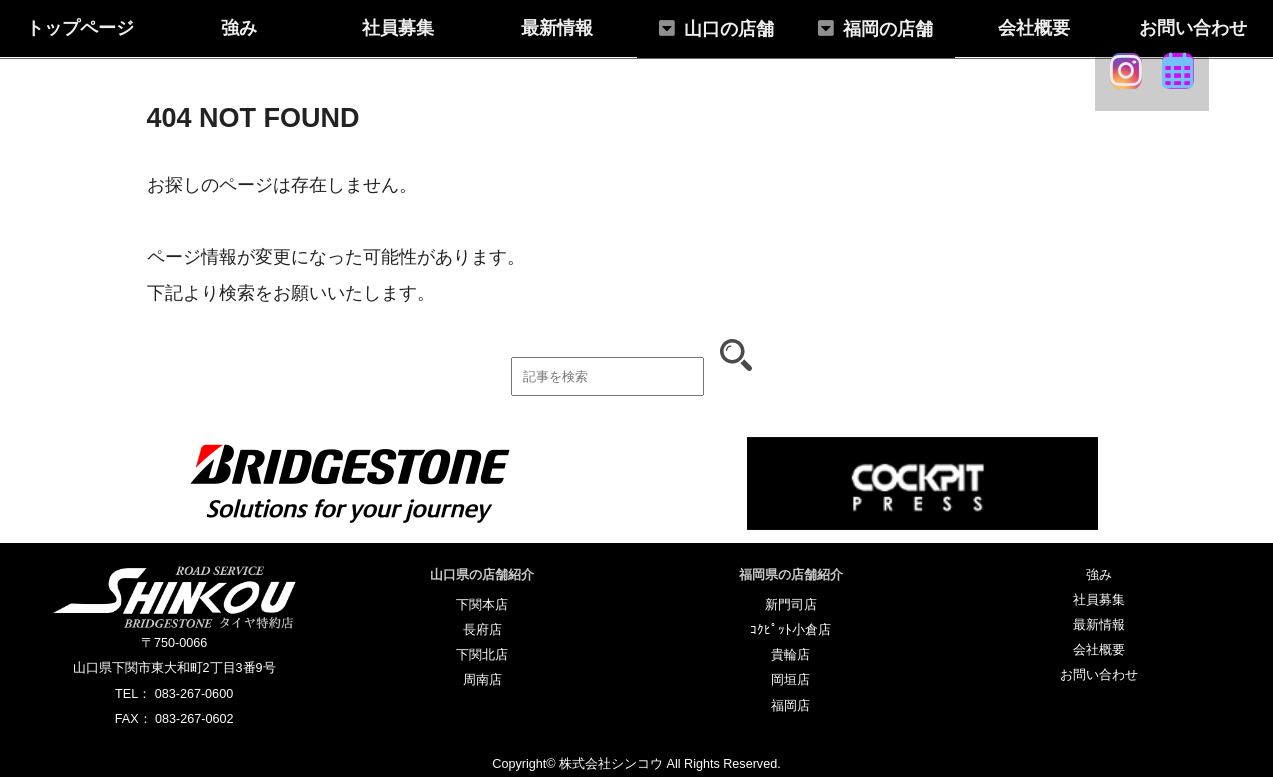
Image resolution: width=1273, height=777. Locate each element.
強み (239, 28)
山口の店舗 (729, 29)
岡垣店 (790, 680)
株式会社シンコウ (611, 764)
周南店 (482, 680)
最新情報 (557, 28)
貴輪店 (790, 655)
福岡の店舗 (888, 29)
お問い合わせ (1193, 28)
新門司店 (791, 605)
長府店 (482, 630)
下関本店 (482, 605)
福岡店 (790, 706)
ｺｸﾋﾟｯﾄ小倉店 (790, 630)
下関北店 (482, 655)
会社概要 (1034, 28)
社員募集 (398, 28)
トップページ (80, 28)
